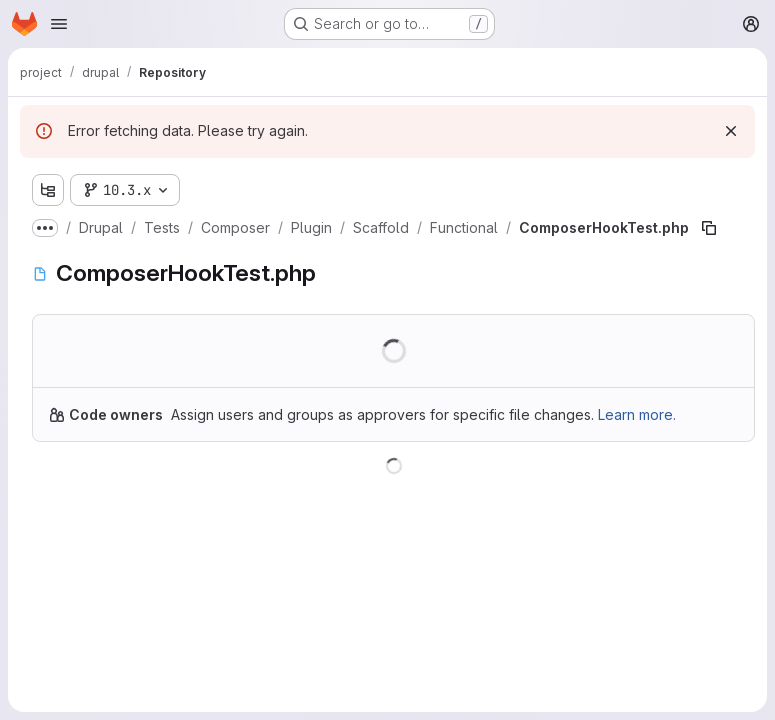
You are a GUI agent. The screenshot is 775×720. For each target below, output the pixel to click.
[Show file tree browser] (48, 190)
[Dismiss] (731, 131)
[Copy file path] (709, 228)
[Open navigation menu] (59, 24)
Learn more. (637, 414)
